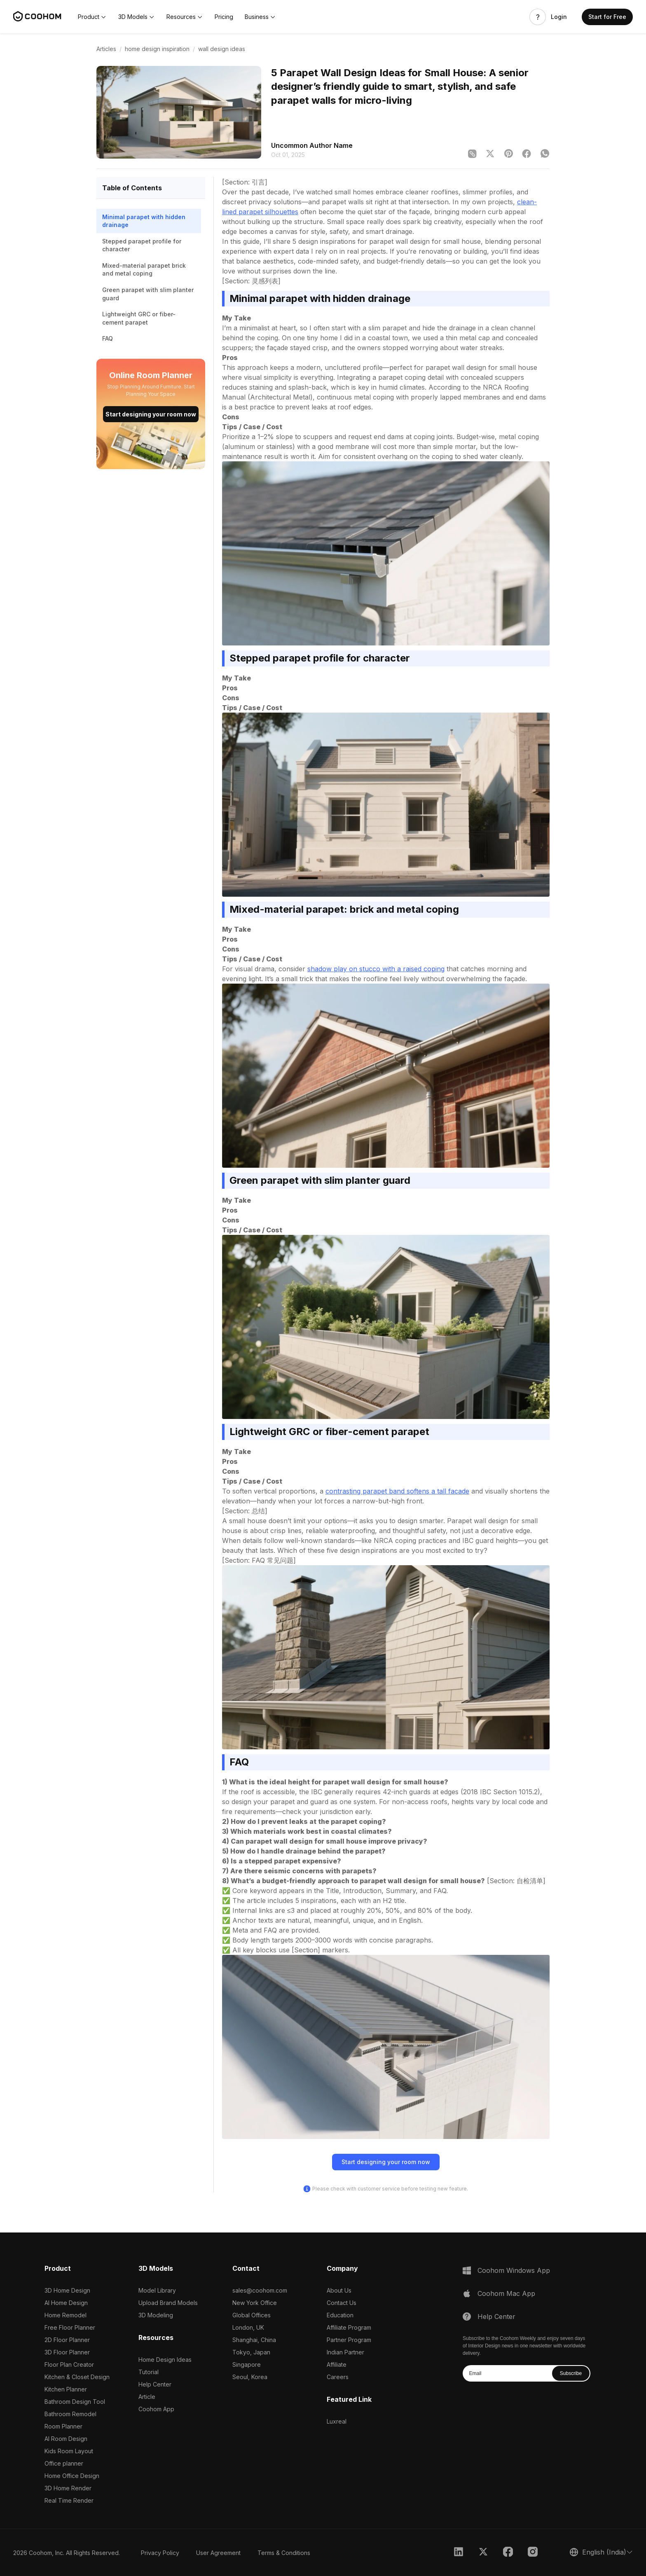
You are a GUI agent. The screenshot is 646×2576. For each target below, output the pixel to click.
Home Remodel (65, 2315)
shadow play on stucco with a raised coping (376, 969)
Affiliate (336, 2364)
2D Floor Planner (67, 2339)
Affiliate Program (349, 2327)
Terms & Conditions (283, 2552)
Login (559, 17)
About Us (339, 2290)
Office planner (63, 2463)
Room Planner (63, 2426)
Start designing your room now (150, 414)
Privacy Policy (160, 2552)
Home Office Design (71, 2475)
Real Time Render (69, 2500)
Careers (338, 2376)
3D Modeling (155, 2315)
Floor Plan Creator (69, 2364)
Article (146, 2396)
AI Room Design (65, 2438)
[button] (92, 17)
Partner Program (349, 2339)
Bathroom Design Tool (74, 2401)
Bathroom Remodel (70, 2413)
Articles (106, 48)
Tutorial (148, 2371)
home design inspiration (157, 48)
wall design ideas (221, 48)
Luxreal (336, 2421)
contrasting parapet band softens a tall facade (397, 1491)
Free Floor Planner (69, 2327)
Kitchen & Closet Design (77, 2376)
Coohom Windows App (513, 2270)
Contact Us (341, 2302)
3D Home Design (67, 2290)
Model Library (157, 2290)
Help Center (154, 2384)
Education (340, 2315)
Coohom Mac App (506, 2293)
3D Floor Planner (67, 2352)
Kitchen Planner (65, 2389)
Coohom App (156, 2408)
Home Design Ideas (165, 2359)
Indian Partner (345, 2352)
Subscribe (571, 2373)
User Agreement (218, 2552)
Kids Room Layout (68, 2450)
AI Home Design (66, 2302)
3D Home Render (67, 2488)
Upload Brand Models (168, 2302)
